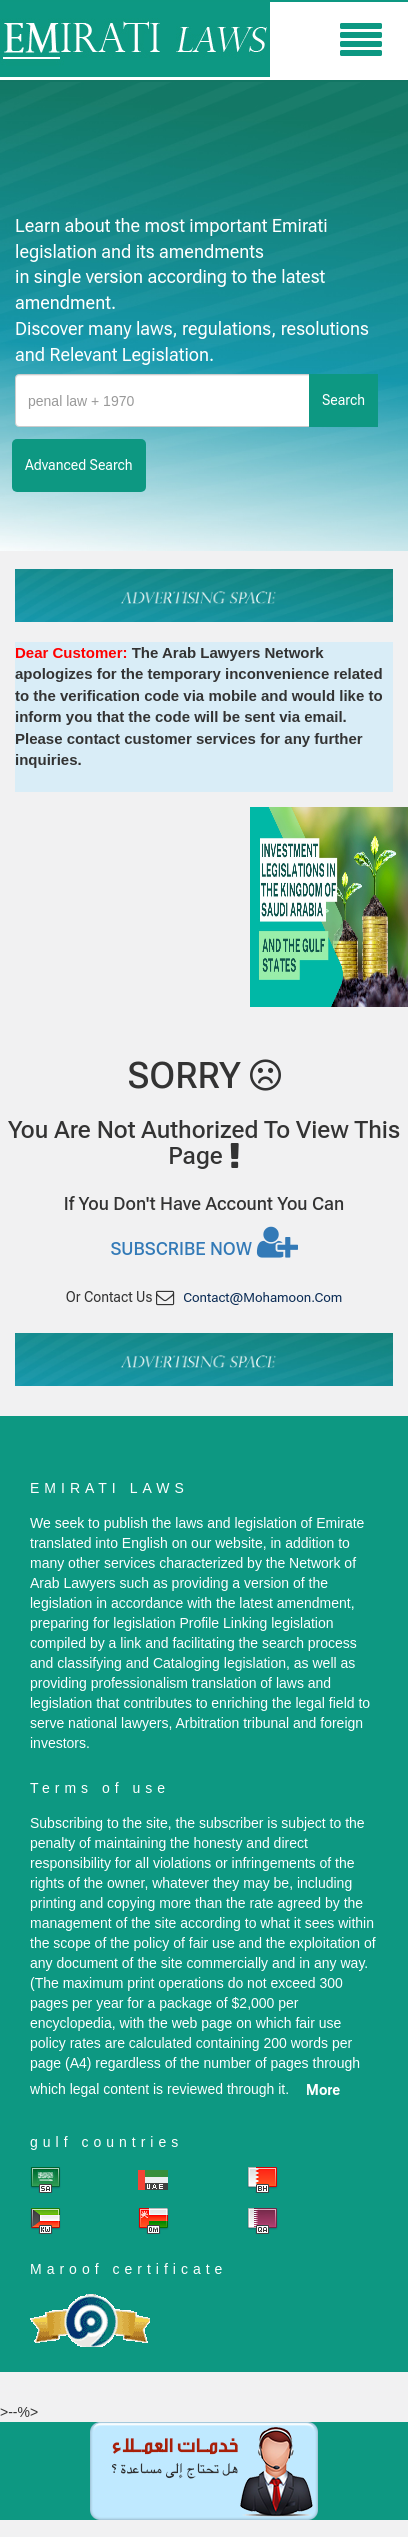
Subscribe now (203, 1242)
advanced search (79, 465)
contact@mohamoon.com (262, 1297)
